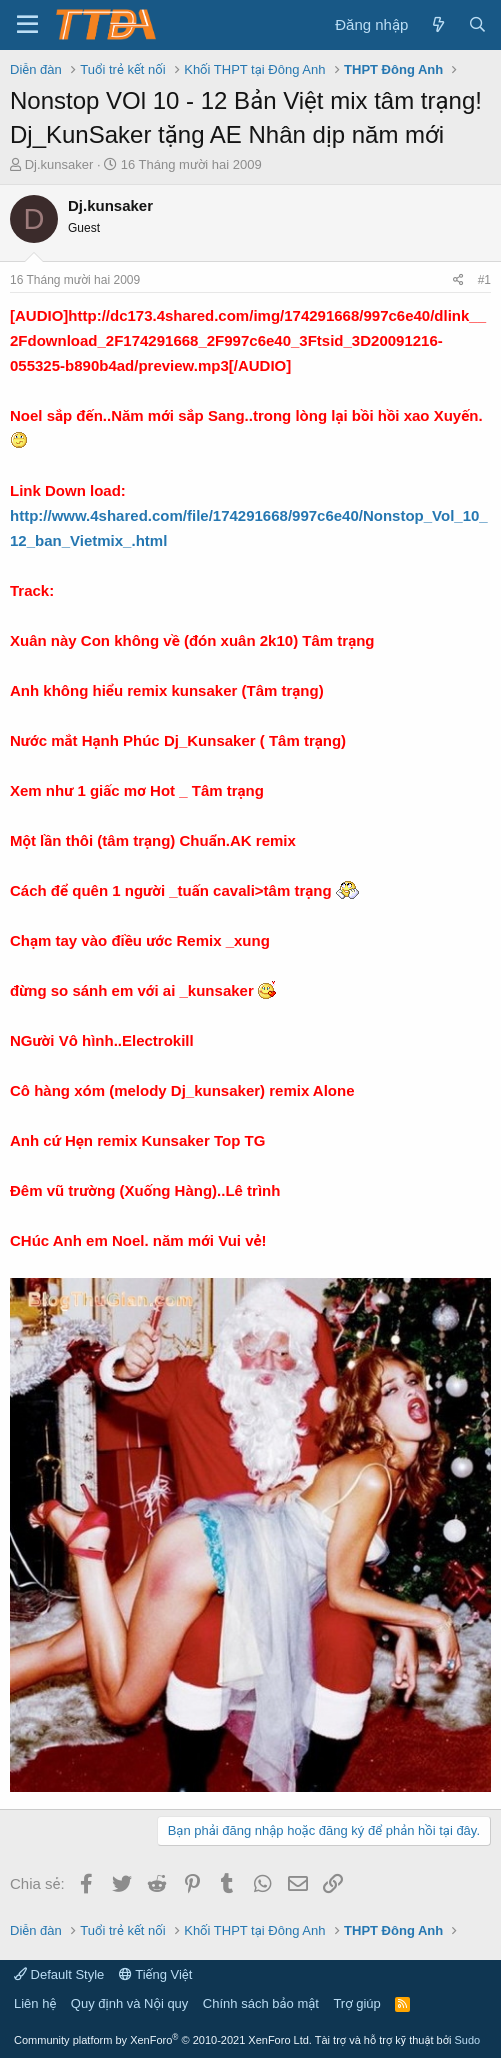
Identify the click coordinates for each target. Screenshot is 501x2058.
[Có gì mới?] (437, 24)
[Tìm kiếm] (477, 24)
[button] (27, 25)
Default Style (59, 1974)
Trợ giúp (356, 2003)
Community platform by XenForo (163, 2040)
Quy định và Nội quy (130, 2003)
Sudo (467, 2040)
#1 (484, 280)
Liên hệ (35, 2003)
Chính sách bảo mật (261, 2003)
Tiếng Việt (156, 1974)
